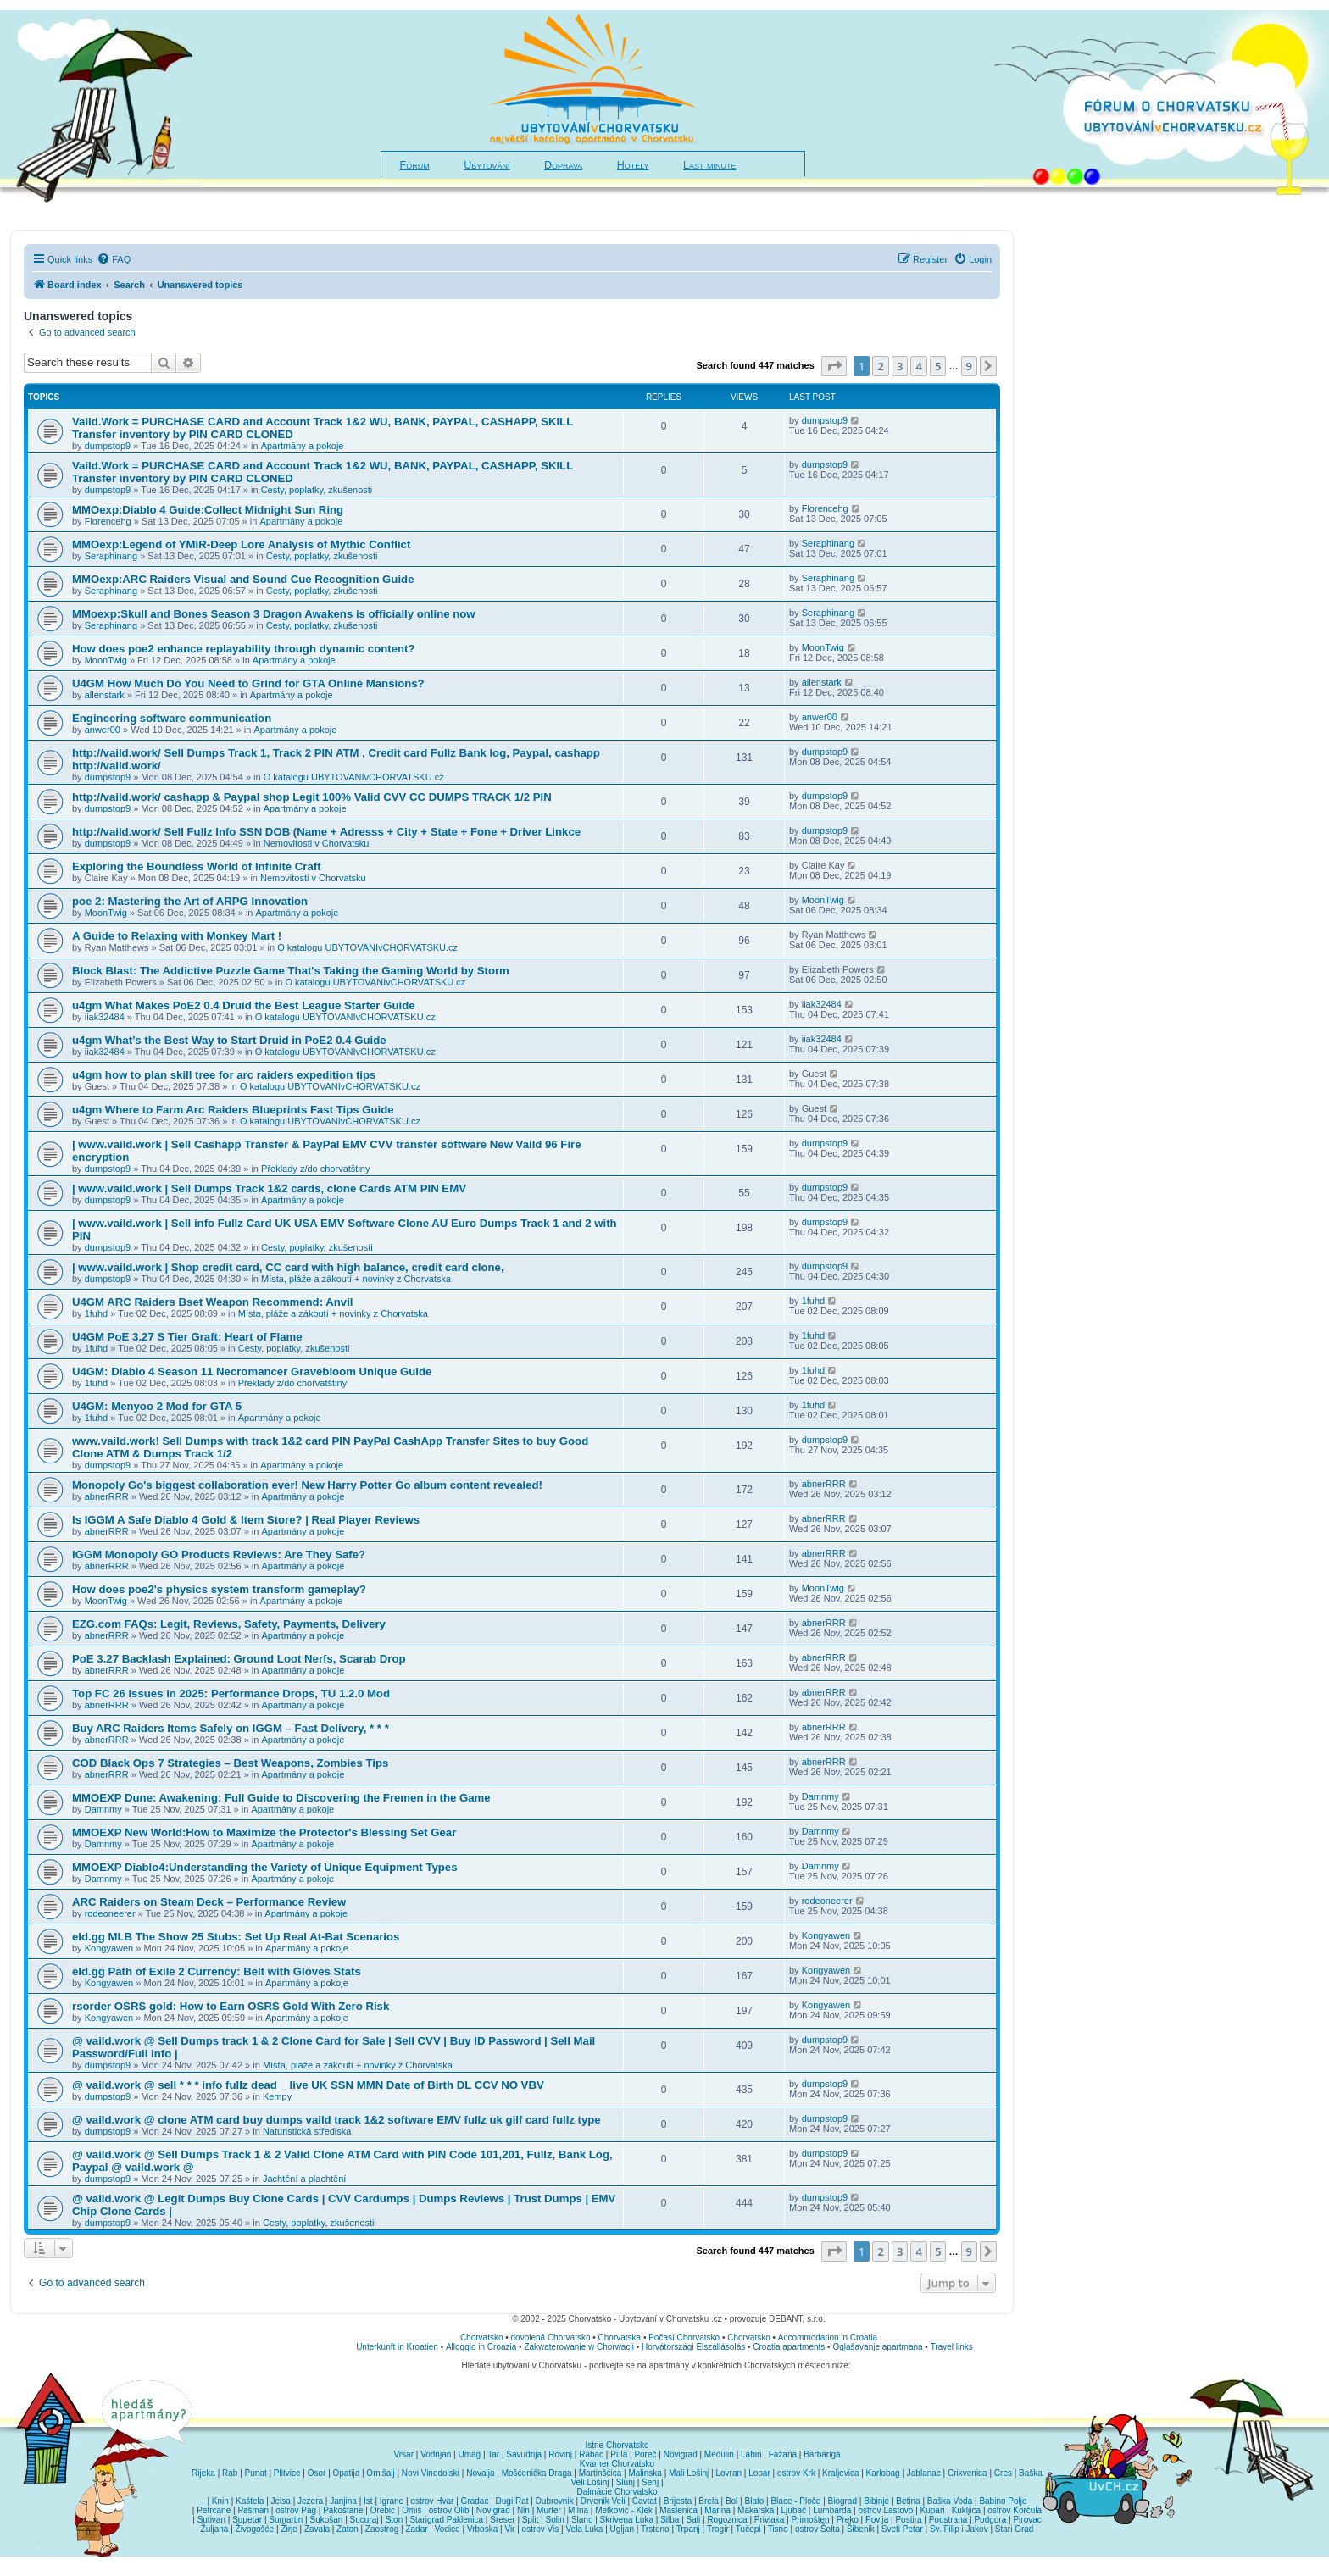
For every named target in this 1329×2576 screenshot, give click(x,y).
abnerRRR (107, 1496)
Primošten (811, 2519)
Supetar (247, 2519)
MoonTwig (106, 660)
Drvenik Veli (603, 2501)
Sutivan (211, 2519)
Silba (669, 2519)
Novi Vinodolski (430, 2473)
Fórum (415, 165)
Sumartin (286, 2519)
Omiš (411, 2510)
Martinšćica (600, 2473)
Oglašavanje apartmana (877, 2346)
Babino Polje (1002, 2501)
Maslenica (678, 2510)
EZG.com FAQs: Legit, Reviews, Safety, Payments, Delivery (229, 1624)
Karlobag (883, 2473)
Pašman (253, 2510)
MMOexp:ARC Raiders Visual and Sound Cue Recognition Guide (243, 579)
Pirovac (1027, 2519)
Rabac (591, 2454)
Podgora (990, 2519)
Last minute (709, 165)
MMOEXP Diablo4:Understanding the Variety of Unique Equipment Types (265, 1867)
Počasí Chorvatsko (684, 2337)
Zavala (317, 2529)
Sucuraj (364, 2519)
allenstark (105, 695)
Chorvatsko (481, 2337)
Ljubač (793, 2510)
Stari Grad (1014, 2529)
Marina (717, 2510)
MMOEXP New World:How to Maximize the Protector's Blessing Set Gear (264, 1832)
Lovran (728, 2473)
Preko (848, 2519)
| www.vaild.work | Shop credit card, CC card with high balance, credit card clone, (288, 1267)
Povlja (876, 2519)
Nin (523, 2510)
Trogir (718, 2529)
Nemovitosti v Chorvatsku (317, 843)
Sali (694, 2519)
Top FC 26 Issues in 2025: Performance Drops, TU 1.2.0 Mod (231, 1693)
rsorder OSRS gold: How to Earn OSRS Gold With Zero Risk (230, 2006)
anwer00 (102, 729)
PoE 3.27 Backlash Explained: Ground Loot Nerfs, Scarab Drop (239, 1658)
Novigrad (681, 2454)
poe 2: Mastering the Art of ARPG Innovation (190, 901)
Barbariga (822, 2454)
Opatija (346, 2473)
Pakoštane (343, 2510)
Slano (582, 2519)
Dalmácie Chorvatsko (616, 2491)
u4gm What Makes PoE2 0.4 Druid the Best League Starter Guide (243, 1005)
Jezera (310, 2501)
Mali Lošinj (689, 2473)
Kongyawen (109, 1948)
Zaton (347, 2529)
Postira (908, 2519)
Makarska (755, 2510)
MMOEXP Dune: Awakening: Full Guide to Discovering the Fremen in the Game (281, 1797)
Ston (394, 2519)
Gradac (475, 2501)
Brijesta (678, 2501)
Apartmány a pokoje (302, 446)
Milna (578, 2510)
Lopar (759, 2473)
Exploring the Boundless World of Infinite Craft (196, 866)
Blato (754, 2501)
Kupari (932, 2510)
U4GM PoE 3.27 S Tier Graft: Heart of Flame (187, 1336)
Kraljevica (840, 2473)
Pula (618, 2454)
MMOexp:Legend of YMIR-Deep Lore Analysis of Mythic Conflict (241, 544)
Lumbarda (832, 2510)
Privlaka (769, 2519)
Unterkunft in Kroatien (397, 2346)
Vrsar (403, 2454)
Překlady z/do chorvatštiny (315, 1168)
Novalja (480, 2473)
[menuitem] (114, 259)
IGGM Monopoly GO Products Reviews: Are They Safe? (218, 1554)
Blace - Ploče (795, 2501)
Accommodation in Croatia (827, 2337)
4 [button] (918, 366)
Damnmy (103, 1809)
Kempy (277, 2096)
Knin (220, 2501)
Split (530, 2519)
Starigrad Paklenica (446, 2519)
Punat (256, 2473)
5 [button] (938, 366)
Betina (908, 2501)
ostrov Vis (540, 2529)
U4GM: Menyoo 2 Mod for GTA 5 (157, 1406)
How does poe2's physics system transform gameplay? (219, 1589)
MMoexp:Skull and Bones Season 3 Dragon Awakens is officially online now (273, 614)
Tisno (778, 2529)
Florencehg (108, 521)
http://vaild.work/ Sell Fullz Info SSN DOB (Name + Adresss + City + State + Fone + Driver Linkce (326, 831)
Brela (708, 2501)
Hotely (633, 165)
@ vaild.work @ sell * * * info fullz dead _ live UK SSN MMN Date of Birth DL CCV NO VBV (308, 2085)
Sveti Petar (902, 2529)
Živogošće (255, 2529)
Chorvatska (620, 2337)
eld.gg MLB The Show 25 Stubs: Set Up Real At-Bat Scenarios (235, 1936)
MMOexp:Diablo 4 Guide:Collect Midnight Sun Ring (207, 509)
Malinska (644, 2473)
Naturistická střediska (307, 2131)
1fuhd (96, 1313)
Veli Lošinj (590, 2482)
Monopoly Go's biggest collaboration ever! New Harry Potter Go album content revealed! (307, 1485)
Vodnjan (435, 2454)
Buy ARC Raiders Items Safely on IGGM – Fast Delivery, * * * (230, 1728)
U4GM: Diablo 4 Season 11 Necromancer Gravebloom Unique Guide (251, 1371)
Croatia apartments (789, 2346)
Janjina (343, 2501)
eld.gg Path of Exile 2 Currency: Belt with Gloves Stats (216, 1971)
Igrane (391, 2501)
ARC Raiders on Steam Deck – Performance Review (209, 1902)
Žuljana (215, 2529)
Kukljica (966, 2510)
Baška (1031, 2473)
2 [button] (880, 366)
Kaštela (250, 2501)
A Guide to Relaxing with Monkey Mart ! (176, 936)
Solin (554, 2519)
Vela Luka (584, 2529)
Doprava (563, 165)
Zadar (416, 2529)
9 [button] (969, 366)
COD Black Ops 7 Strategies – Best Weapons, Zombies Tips (230, 1763)
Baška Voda (949, 2501)
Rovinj (560, 2454)
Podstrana (948, 2519)
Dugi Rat (512, 2501)
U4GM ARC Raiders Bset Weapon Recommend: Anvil (212, 1302)
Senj (650, 2482)
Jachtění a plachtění (304, 2179)
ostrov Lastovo (885, 2510)
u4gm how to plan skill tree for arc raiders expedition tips (223, 1075)
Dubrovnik (555, 2501)
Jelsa (281, 2501)
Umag (469, 2454)
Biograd (842, 2501)
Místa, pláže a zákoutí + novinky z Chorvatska (356, 1279)
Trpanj (688, 2529)
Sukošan (326, 2519)
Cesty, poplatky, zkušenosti (317, 490)
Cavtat (644, 2501)
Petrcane (214, 2510)
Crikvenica (967, 2473)
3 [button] (900, 366)
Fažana (783, 2454)
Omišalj (380, 2473)
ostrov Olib (449, 2510)
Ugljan (622, 2529)
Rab (229, 2473)
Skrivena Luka (626, 2519)
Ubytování (486, 165)
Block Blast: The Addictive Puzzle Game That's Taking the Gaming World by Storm (290, 970)
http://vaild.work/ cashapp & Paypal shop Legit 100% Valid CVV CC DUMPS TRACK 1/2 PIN (312, 797)
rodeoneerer (110, 1913)
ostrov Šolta (817, 2529)
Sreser (502, 2519)
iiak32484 (105, 1017)
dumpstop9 (108, 446)
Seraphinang (111, 556)
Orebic (382, 2510)
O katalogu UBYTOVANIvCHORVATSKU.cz (354, 777)
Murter (549, 2510)
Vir (509, 2529)
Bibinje (876, 2501)
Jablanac (924, 2473)
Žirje (289, 2529)
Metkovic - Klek (624, 2510)
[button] (834, 366)
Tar (493, 2454)
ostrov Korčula (1014, 2510)
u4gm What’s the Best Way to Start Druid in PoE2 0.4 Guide (229, 1040)
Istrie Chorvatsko (616, 2445)
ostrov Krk (796, 2473)
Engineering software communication (171, 718)
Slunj (625, 2482)
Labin (751, 2454)
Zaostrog (381, 2529)
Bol (731, 2501)
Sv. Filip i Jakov (959, 2529)
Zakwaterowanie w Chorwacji (579, 2346)
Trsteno (655, 2529)
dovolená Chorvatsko (551, 2337)
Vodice (447, 2529)
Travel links (952, 2346)
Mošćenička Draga (537, 2473)
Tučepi (748, 2529)
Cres (1003, 2473)
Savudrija (524, 2454)
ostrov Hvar (431, 2501)
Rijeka (203, 2473)
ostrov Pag (295, 2510)
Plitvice (287, 2473)
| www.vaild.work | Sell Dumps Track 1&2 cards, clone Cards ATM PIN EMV (269, 1188)
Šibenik (861, 2529)
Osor (317, 2473)
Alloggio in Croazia (481, 2346)
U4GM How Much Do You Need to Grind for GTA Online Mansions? (248, 683)
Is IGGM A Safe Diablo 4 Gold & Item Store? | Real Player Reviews (246, 1519)
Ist (368, 2501)
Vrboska (482, 2529)
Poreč (645, 2454)
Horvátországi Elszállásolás (693, 2346)
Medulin (719, 2454)
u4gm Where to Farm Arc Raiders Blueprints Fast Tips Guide (233, 1109)
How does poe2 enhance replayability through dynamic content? (243, 648)
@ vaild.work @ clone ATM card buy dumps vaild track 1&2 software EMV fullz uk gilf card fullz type (336, 2119)
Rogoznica (727, 2519)
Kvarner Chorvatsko (617, 2463)
